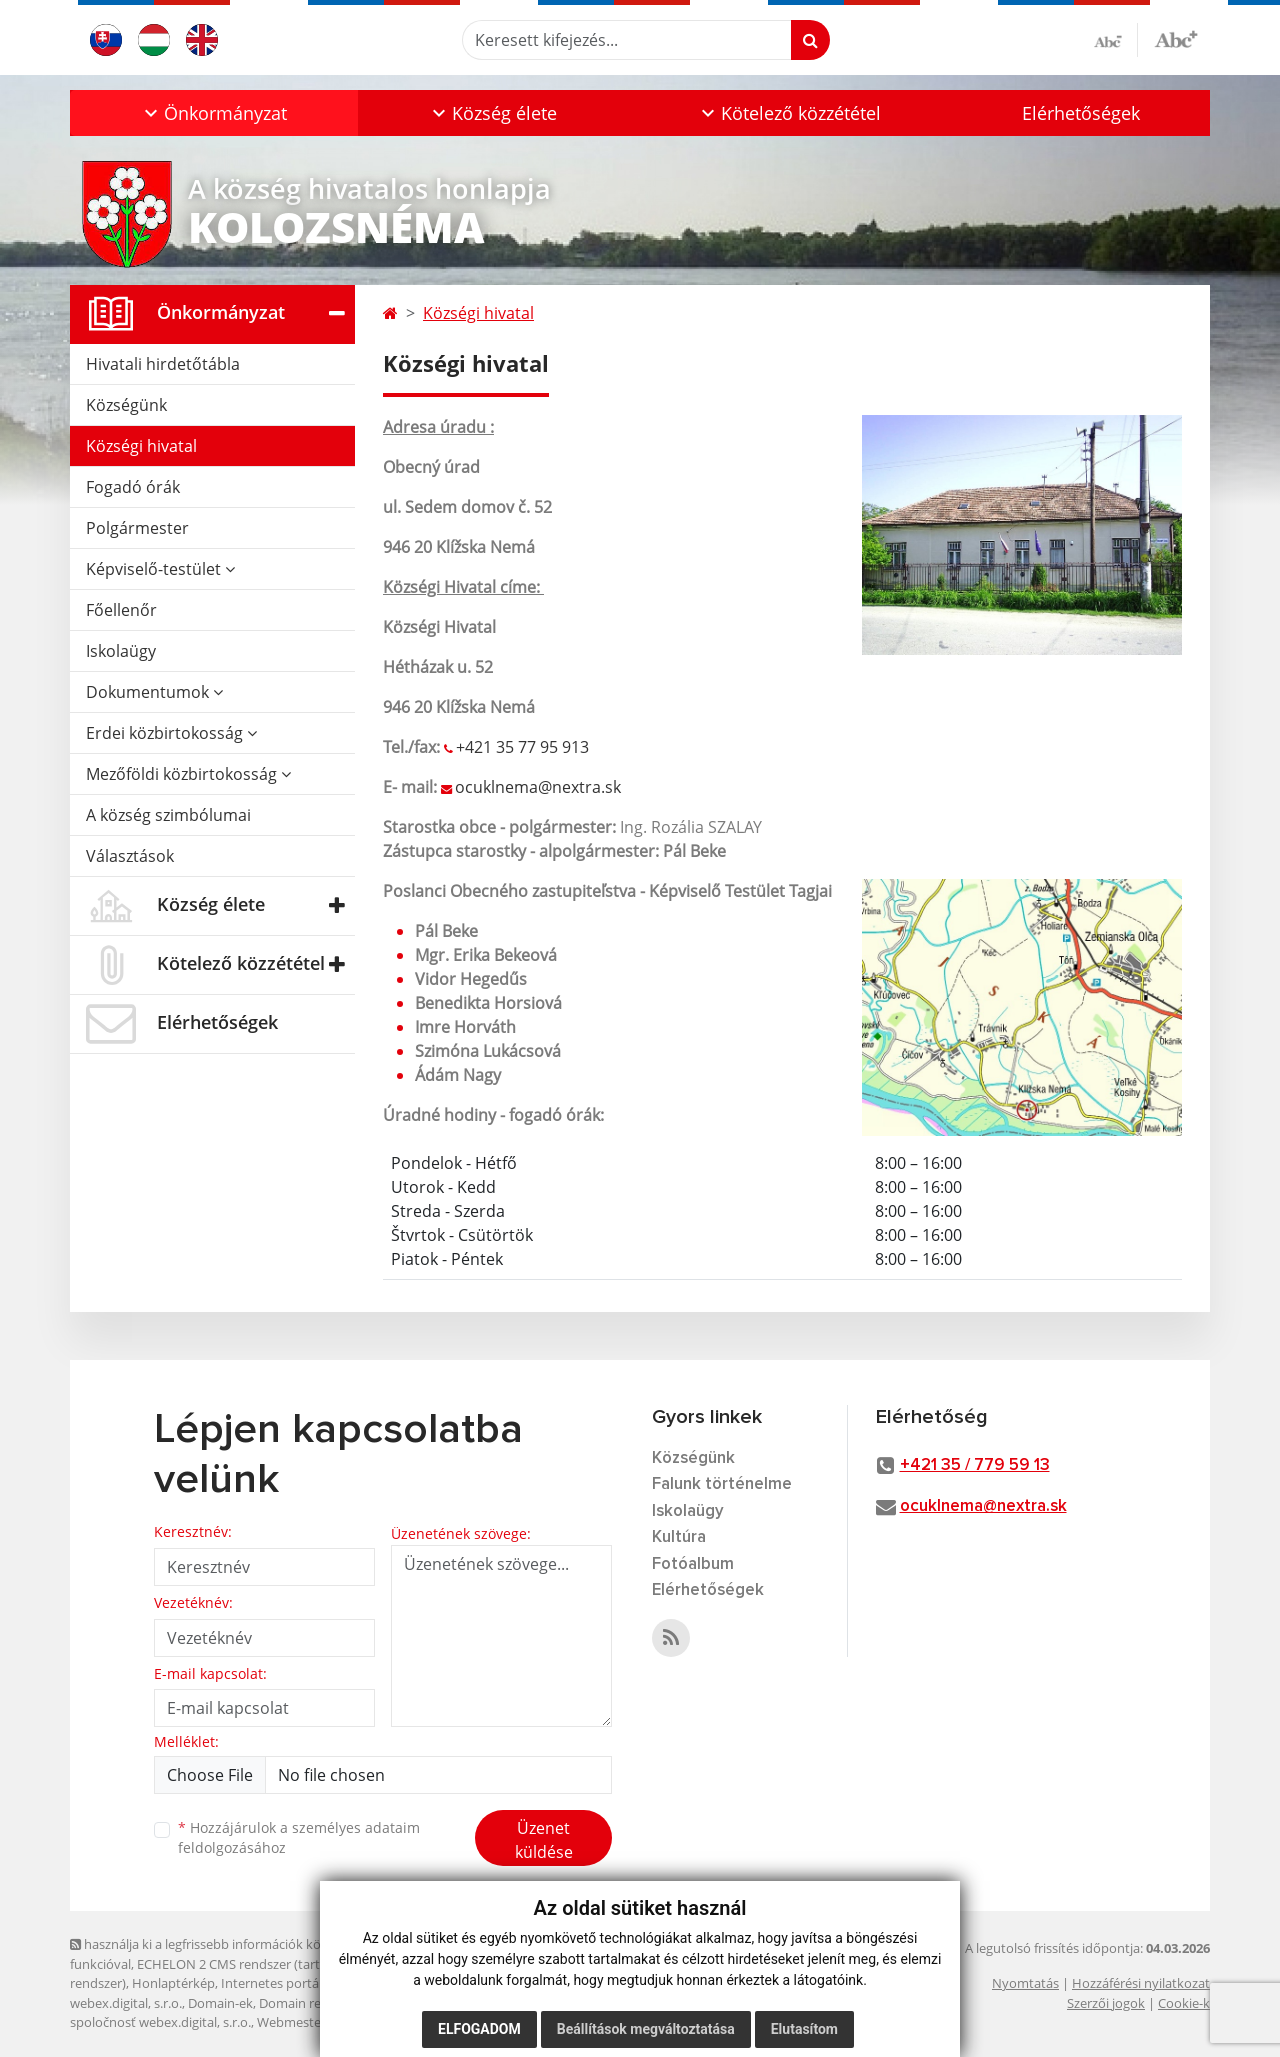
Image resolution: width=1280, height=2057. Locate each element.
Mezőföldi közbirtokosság (188, 774)
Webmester (291, 2022)
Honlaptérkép (173, 1983)
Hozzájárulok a (299, 1838)
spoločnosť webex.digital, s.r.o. (160, 2022)
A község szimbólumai (168, 815)
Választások (130, 856)
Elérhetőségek (1081, 113)
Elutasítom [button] (804, 2029)
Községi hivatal (141, 446)
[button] (214, 113)
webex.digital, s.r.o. (126, 2003)
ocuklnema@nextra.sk (538, 787)
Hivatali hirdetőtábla (163, 364)
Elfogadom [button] (479, 2029)
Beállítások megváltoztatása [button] (646, 2029)
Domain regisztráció (318, 2003)
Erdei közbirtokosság (171, 733)
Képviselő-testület (160, 569)
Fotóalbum (693, 1564)
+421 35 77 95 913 (522, 747)
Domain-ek (220, 2003)
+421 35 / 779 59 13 (975, 1465)
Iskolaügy (121, 651)
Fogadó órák (133, 487)
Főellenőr (121, 610)
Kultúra (679, 1537)
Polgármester (137, 528)
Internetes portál (271, 1983)
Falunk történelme (722, 1484)
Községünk (126, 405)
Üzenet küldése (544, 1840)
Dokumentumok (154, 692)
